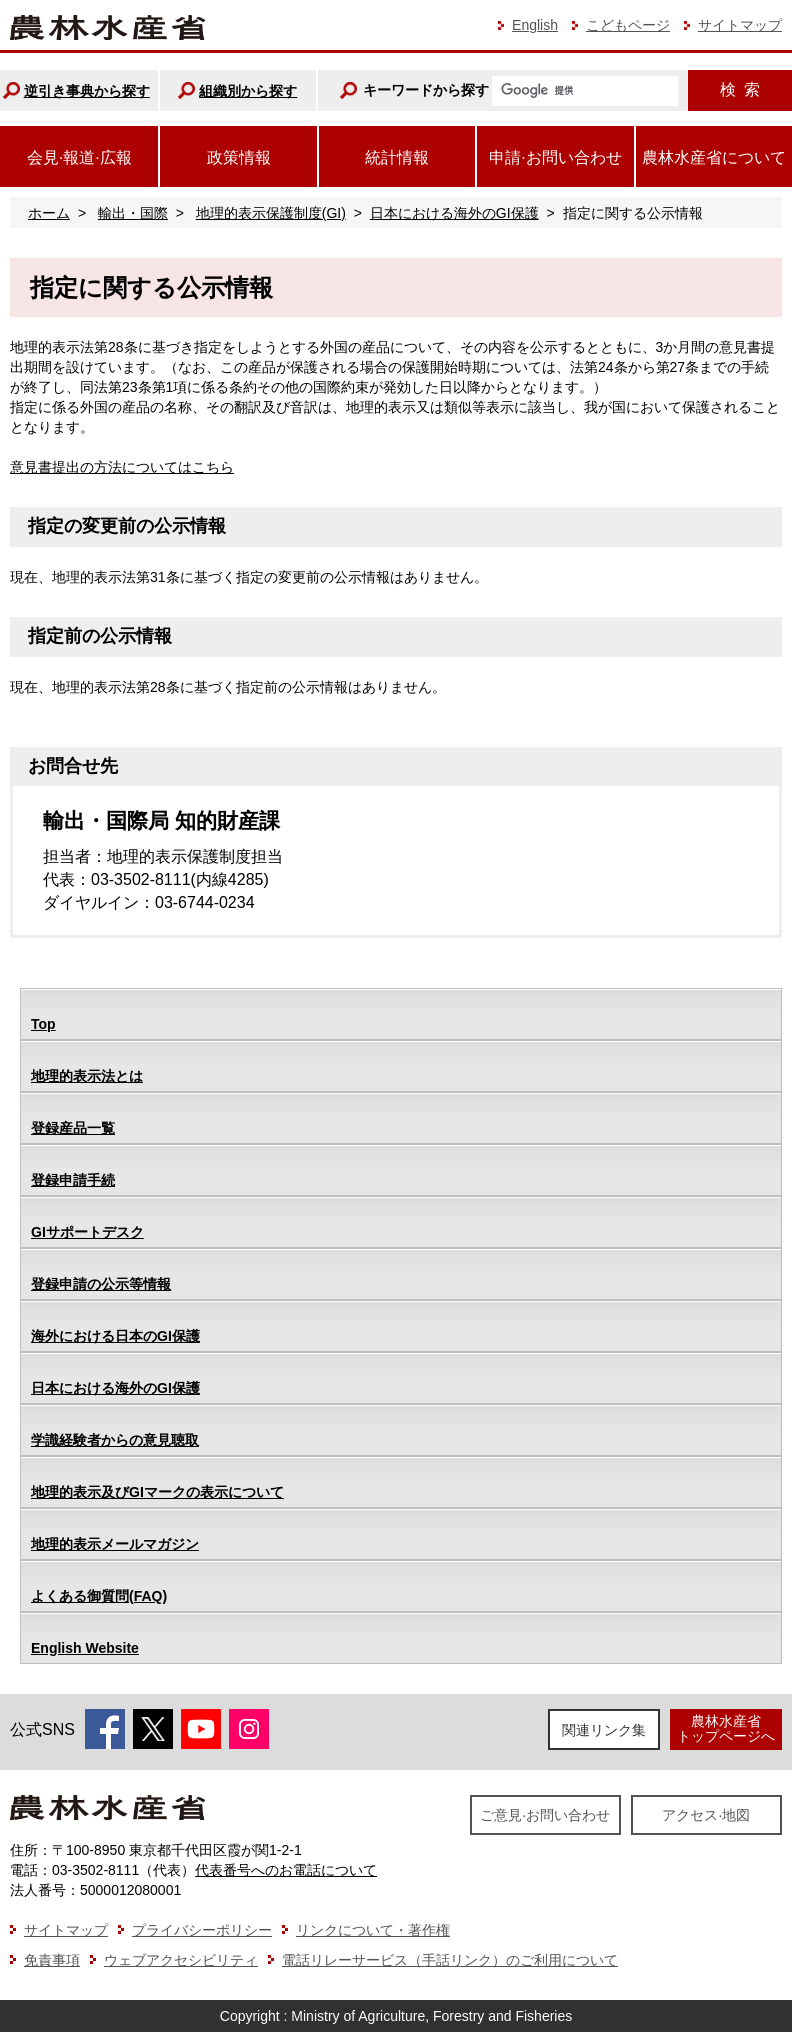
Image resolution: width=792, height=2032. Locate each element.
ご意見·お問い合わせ (545, 1815)
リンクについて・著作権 (373, 1930)
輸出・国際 (133, 213)
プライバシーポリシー (202, 1930)
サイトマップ (740, 25)
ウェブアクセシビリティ (181, 1960)
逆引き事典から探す (87, 91)
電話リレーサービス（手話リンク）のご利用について (450, 1960)
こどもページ (628, 25)
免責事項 (52, 1960)
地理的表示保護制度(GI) (271, 213)
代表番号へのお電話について (286, 1870)
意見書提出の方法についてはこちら (122, 467)
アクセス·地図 (706, 1815)
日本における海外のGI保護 (454, 213)
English (535, 25)
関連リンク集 (604, 1730)
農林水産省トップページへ (726, 1728)
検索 (740, 89)
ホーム (49, 213)
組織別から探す (248, 91)
